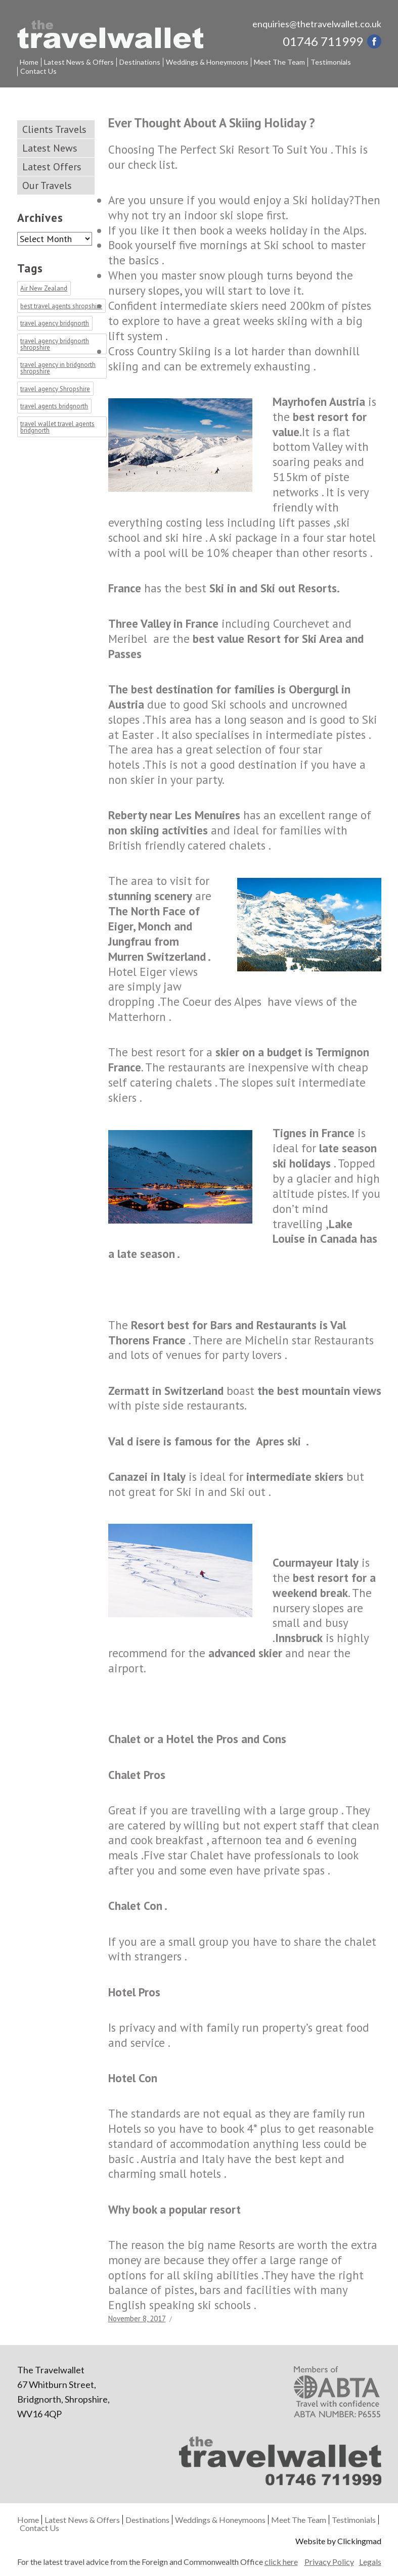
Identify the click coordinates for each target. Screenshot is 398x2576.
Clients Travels (54, 129)
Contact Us (38, 71)
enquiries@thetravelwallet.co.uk (316, 23)
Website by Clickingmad (338, 2541)
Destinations (139, 62)
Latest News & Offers (79, 62)
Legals (370, 2562)
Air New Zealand (43, 289)
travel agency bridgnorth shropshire (54, 344)
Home (29, 62)
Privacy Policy (329, 2562)
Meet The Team (279, 62)
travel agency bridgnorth (54, 323)
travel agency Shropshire (55, 389)
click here (281, 2561)
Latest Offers (51, 166)
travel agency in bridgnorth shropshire (58, 368)
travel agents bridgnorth (54, 406)
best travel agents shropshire (61, 306)
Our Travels (47, 185)
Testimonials (331, 62)
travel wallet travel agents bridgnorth (57, 427)
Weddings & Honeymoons (207, 62)
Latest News (49, 148)
